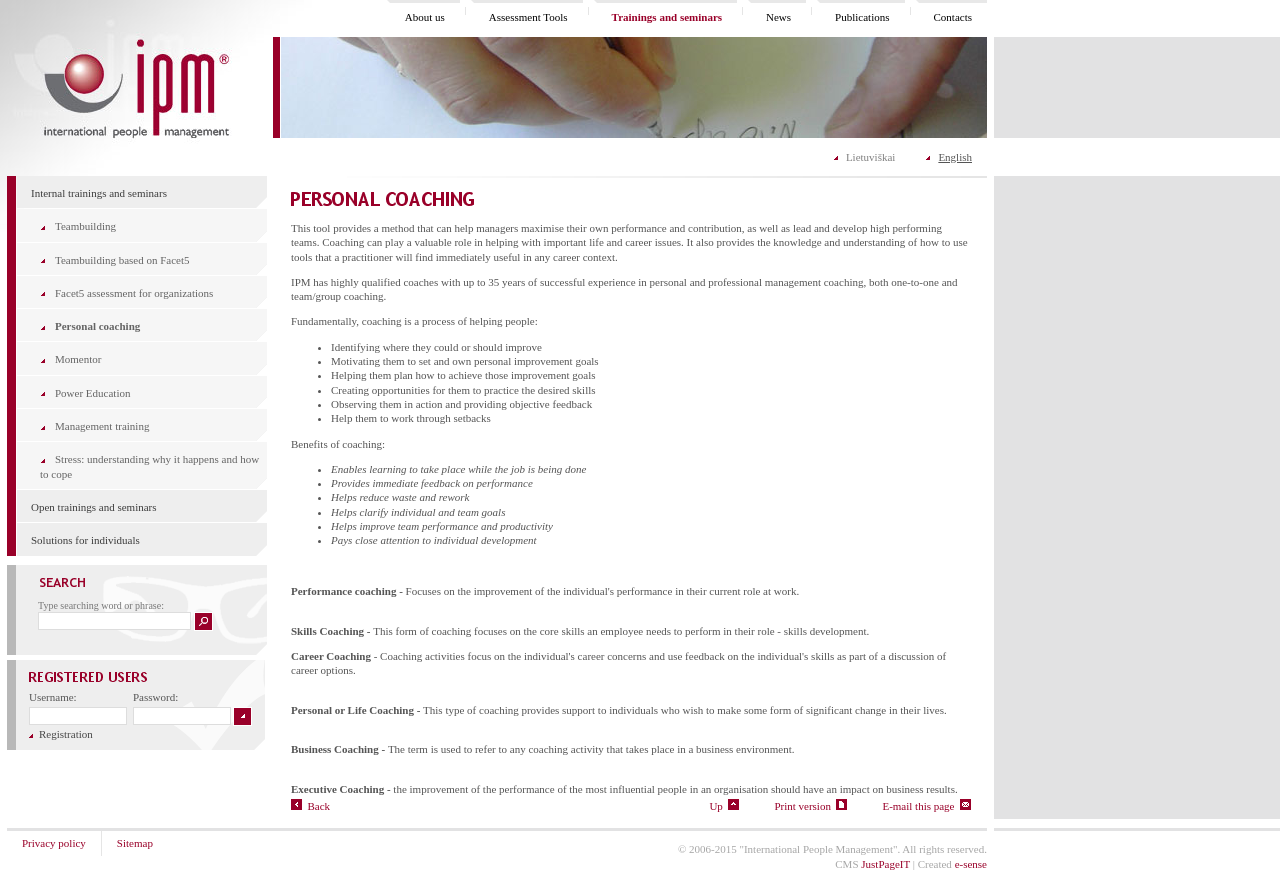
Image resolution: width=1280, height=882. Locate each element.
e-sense (971, 864)
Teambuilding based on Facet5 (122, 260)
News (778, 17)
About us (425, 17)
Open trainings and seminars (94, 507)
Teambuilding (85, 226)
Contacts (953, 17)
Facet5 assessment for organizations (134, 293)
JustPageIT (885, 864)
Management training (102, 426)
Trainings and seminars (667, 17)
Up (724, 806)
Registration (60, 734)
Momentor (78, 359)
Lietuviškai (871, 157)
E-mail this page (926, 806)
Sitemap (135, 843)
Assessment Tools (528, 17)
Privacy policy (54, 843)
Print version (810, 806)
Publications (862, 17)
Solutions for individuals (85, 540)
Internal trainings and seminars (99, 193)
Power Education (92, 393)
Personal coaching (97, 326)
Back (310, 806)
